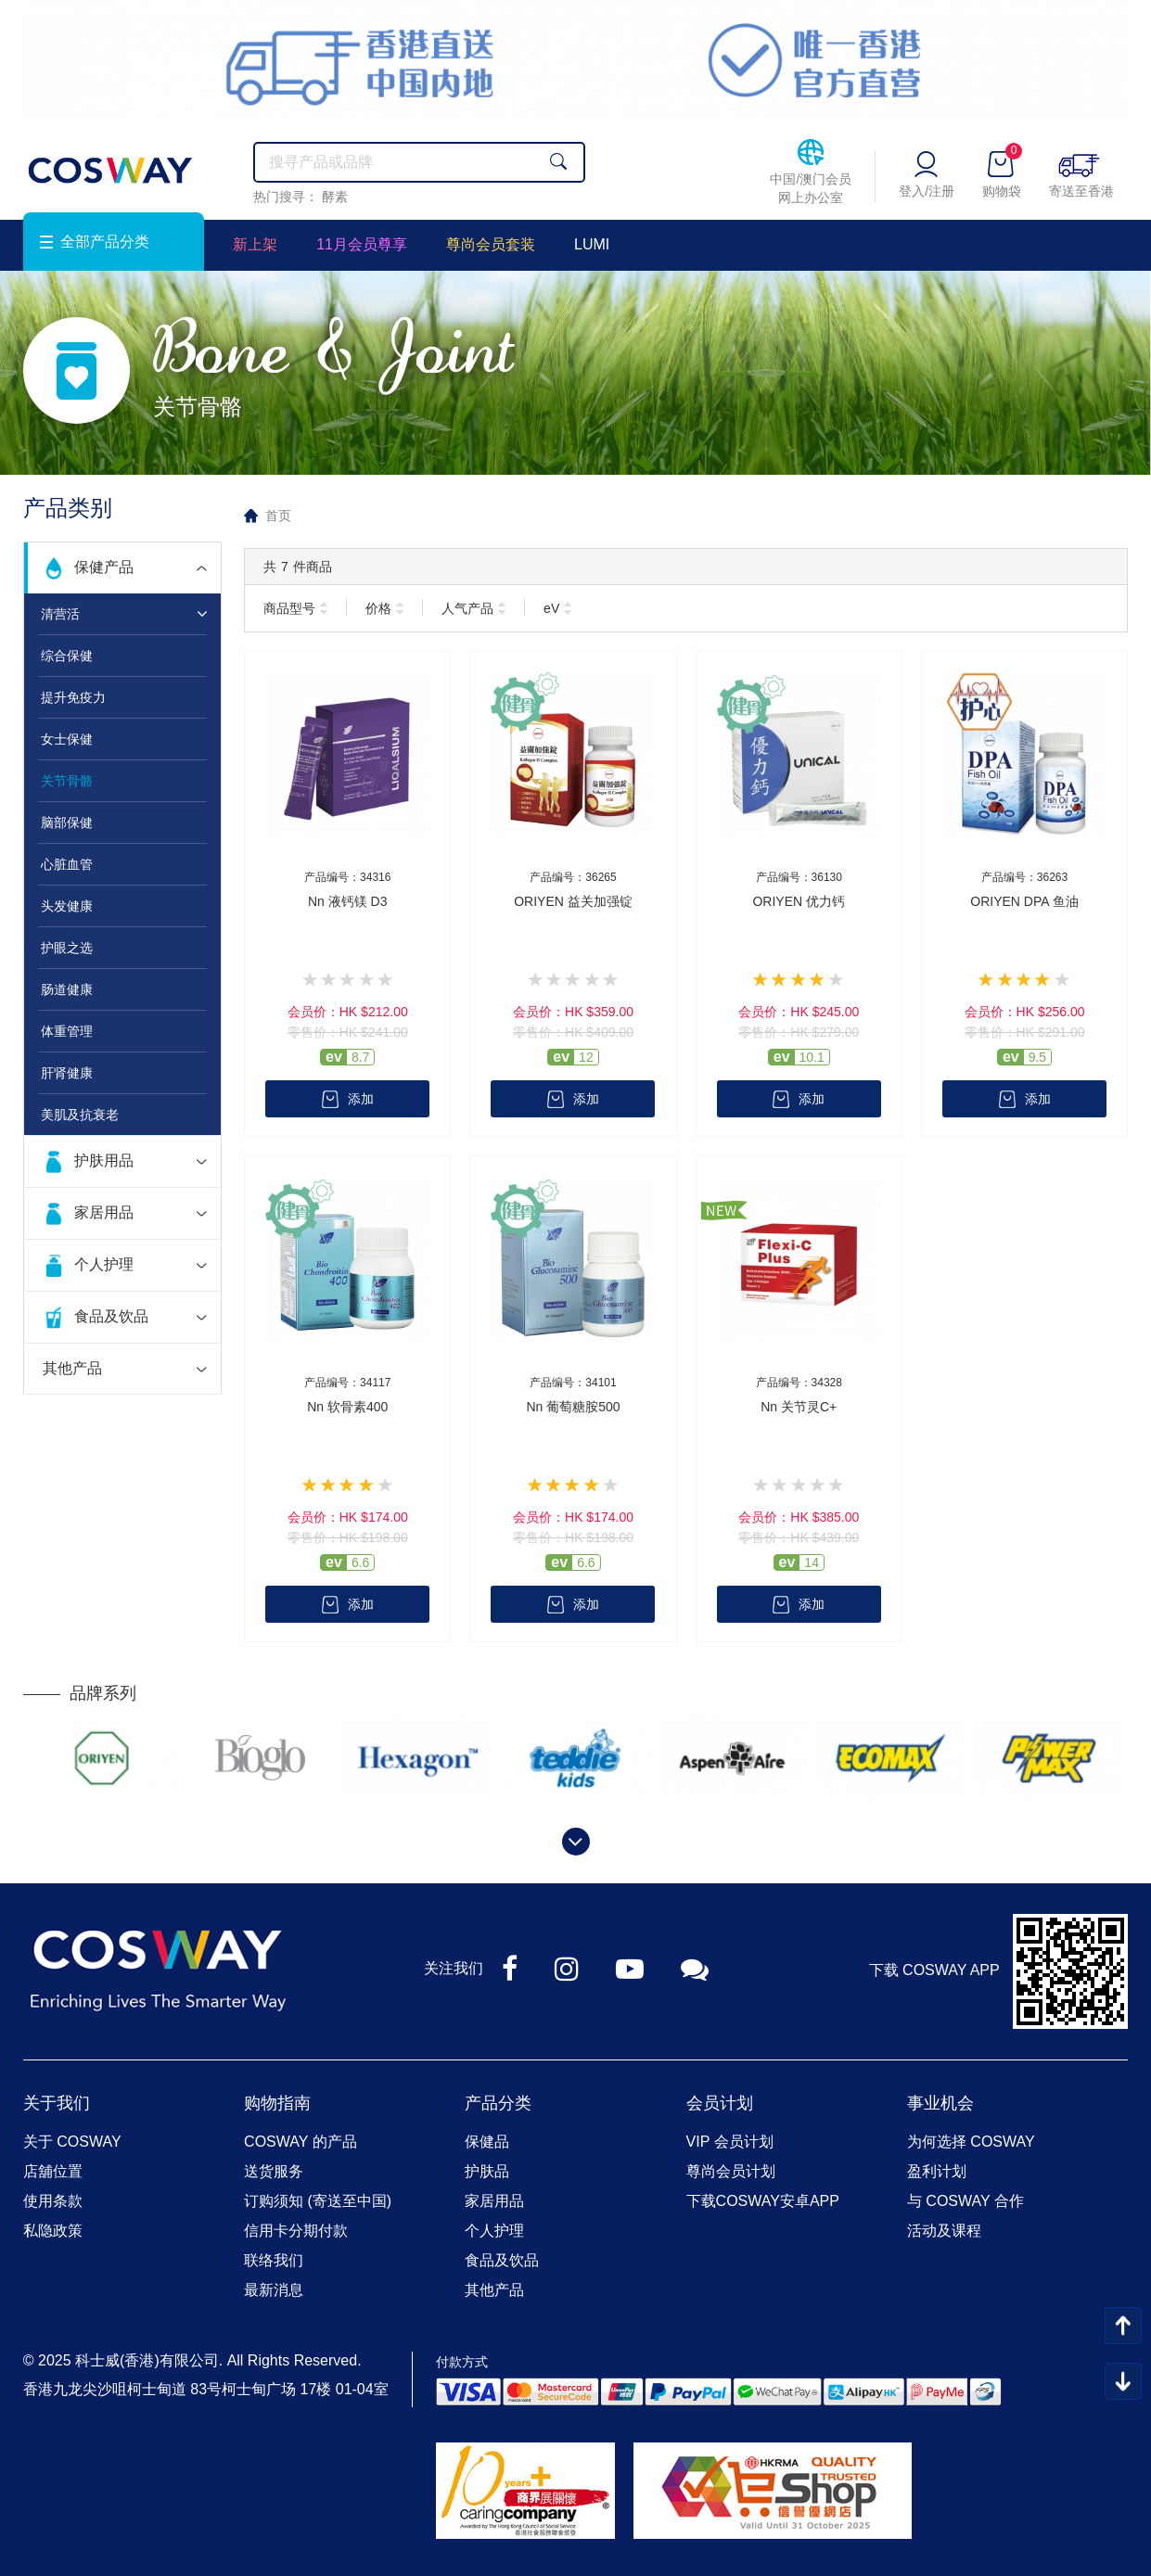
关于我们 (56, 2103)
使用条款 (53, 2201)
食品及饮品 (111, 1316)
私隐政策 (53, 2230)
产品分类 (498, 2103)
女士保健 (67, 739)
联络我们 (273, 2260)
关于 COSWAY (72, 2141)
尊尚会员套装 (490, 244)
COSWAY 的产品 (300, 2141)
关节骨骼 (67, 780)
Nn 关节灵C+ (799, 1406)
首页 (278, 515)
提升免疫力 (73, 697)
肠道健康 (67, 989)
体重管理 (67, 1031)
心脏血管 (67, 864)
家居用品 (104, 1212)
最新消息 (273, 2290)
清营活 (60, 613)
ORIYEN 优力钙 (798, 901)
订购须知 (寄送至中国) (317, 2201)
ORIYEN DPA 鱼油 (1024, 901)
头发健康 (67, 906)
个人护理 (104, 1264)
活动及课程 (944, 2230)
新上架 (255, 244)
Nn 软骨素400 (347, 1406)
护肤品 (487, 2171)
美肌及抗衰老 (80, 1114)
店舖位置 (53, 2171)
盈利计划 (936, 2171)
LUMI (591, 244)
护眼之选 (67, 947)
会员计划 (719, 2103)
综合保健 (67, 655)
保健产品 (104, 567)
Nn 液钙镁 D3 (348, 901)
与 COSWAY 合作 (965, 2201)
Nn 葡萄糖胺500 (573, 1406)
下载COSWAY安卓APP (762, 2201)
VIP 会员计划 (730, 2141)
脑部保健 (67, 822)
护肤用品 (104, 1160)
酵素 (335, 196)
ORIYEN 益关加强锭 (573, 901)
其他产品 (72, 1368)
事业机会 (940, 2103)
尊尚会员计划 (730, 2171)
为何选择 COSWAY (971, 2141)
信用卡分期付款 (296, 2230)
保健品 (487, 2141)
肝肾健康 (67, 1072)
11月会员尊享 (361, 244)
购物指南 (277, 2103)
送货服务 (273, 2171)
